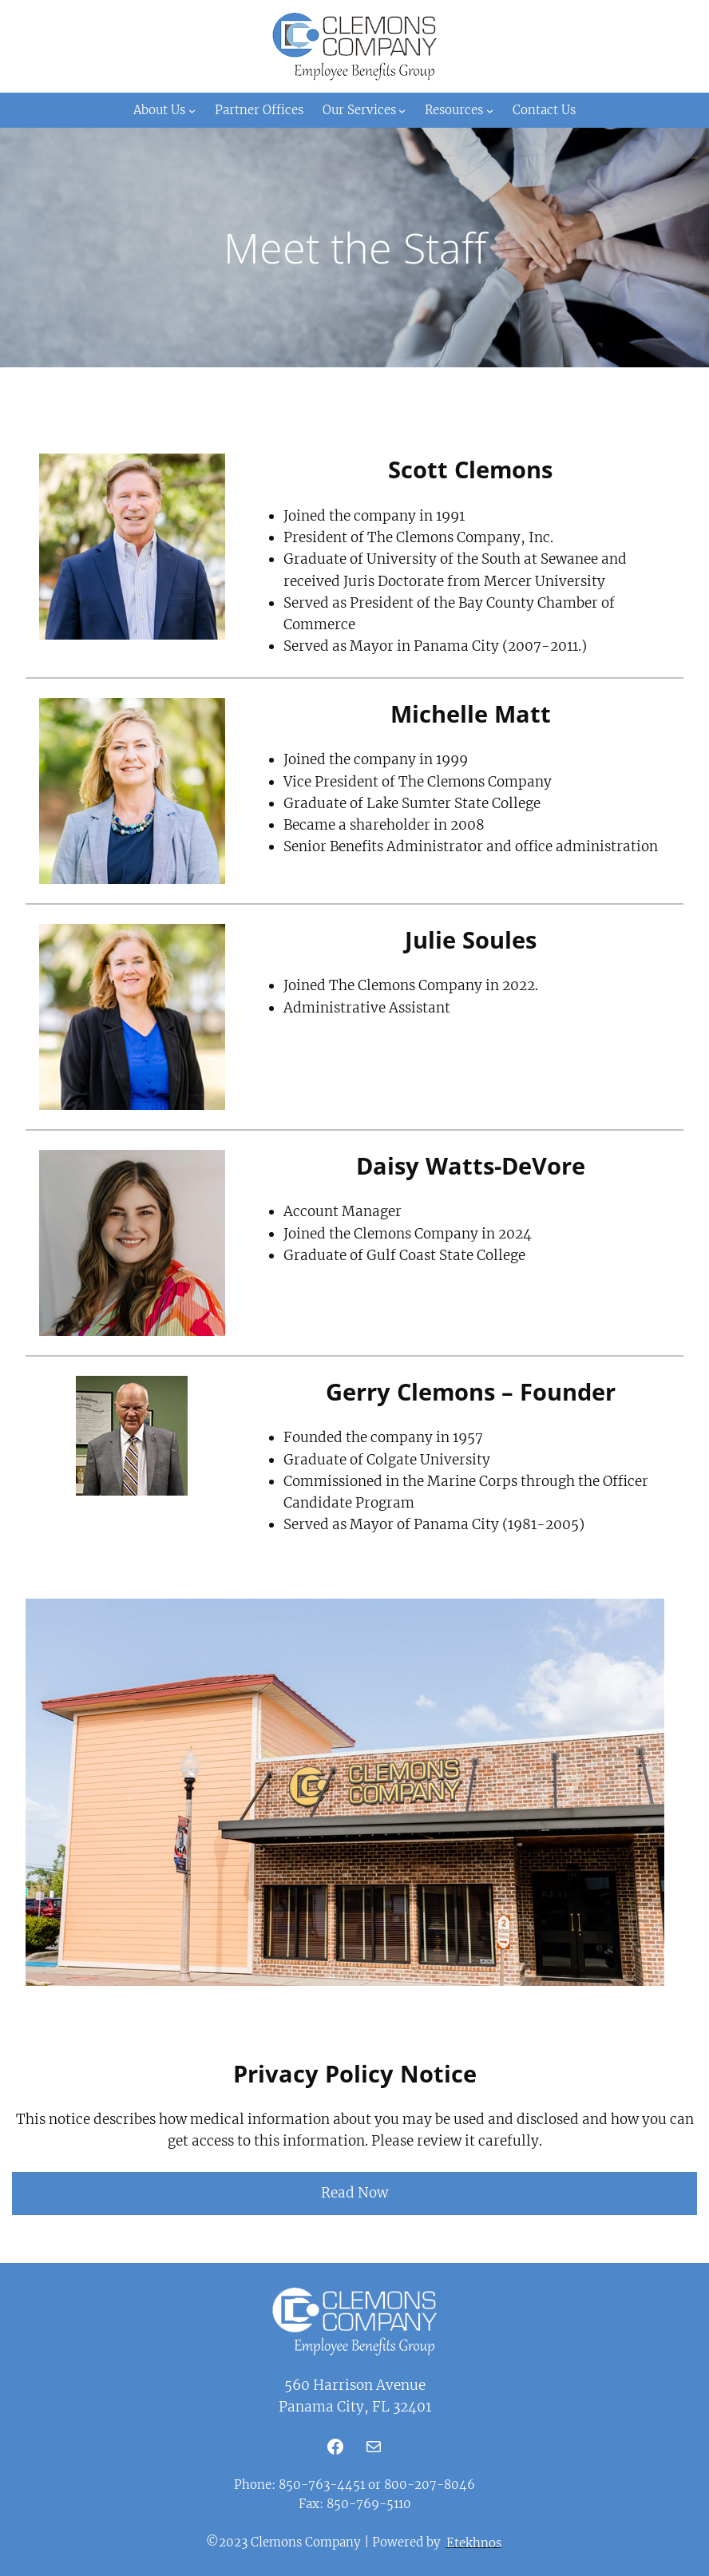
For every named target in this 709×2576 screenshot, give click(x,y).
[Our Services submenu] (402, 110)
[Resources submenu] (489, 110)
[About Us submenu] (192, 110)
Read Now (354, 2192)
